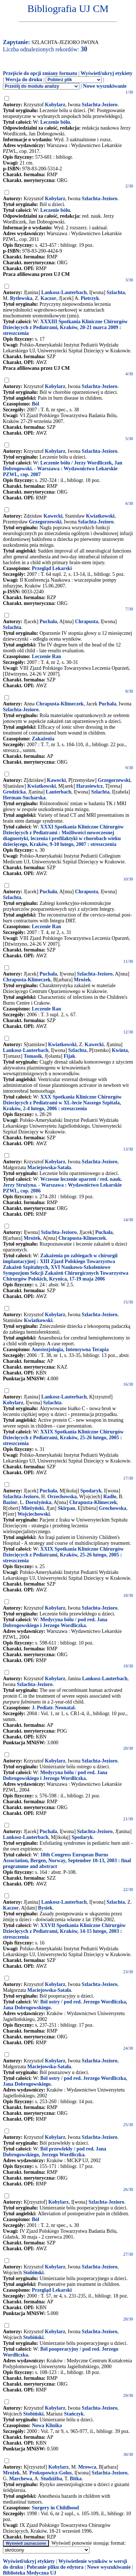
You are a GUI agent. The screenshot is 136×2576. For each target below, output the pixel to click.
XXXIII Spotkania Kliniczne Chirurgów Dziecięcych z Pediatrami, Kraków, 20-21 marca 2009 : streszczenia (65, 327)
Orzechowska (62, 1496)
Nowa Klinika (47, 2425)
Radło (109, 1496)
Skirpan (66, 1508)
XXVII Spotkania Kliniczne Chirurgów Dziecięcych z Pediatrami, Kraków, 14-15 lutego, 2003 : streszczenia (64, 1931)
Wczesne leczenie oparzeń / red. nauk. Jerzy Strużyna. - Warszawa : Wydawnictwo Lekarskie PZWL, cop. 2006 (62, 1185)
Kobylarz (55, 104)
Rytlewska (21, 298)
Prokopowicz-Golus (50, 2473)
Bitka (76, 2478)
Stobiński (33, 2272)
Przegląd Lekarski (52, 568)
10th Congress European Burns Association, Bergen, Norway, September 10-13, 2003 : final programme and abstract (67, 1860)
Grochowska (112, 1508)
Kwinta (120, 1050)
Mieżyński (32, 1508)
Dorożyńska (38, 1502)
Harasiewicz (89, 786)
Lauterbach (58, 792)
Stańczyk (73, 2414)
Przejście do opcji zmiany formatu (40, 73)
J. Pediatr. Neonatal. (54, 1707)
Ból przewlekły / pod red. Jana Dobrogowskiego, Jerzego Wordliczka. (54, 2151)
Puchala (48, 1831)
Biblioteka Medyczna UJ (29, 2573)
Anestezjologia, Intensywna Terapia (70, 1349)
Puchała (48, 621)
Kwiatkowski (100, 516)
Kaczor (49, 298)
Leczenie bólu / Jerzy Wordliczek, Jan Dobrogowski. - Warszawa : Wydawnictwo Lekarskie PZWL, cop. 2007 (62, 468)
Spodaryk (90, 1490)
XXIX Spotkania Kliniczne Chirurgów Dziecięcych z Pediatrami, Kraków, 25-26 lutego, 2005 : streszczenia (63, 1437)
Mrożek (82, 979)
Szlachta (116, 292)
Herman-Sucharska (24, 797)
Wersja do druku (23, 79)
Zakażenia (43, 738)
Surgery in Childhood (55, 2507)
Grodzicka (14, 792)
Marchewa (20, 2478)
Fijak (69, 1056)
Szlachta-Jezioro (100, 104)
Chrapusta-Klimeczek (59, 704)
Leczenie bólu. (55, 122)
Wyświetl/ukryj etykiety (106, 73)
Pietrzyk (90, 298)
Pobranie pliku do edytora (54, 2567)
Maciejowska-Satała (49, 1167)
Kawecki (53, 516)
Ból (35, 404)
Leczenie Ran (46, 656)
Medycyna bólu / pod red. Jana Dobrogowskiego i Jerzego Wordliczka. (55, 1622)
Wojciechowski (33, 1514)
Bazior (10, 1502)
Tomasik (33, 1056)
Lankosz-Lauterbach (64, 292)
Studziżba (51, 2478)
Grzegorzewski (45, 522)
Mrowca (87, 2467)
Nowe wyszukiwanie (105, 86)
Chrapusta (86, 621)
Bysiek (45, 1908)
